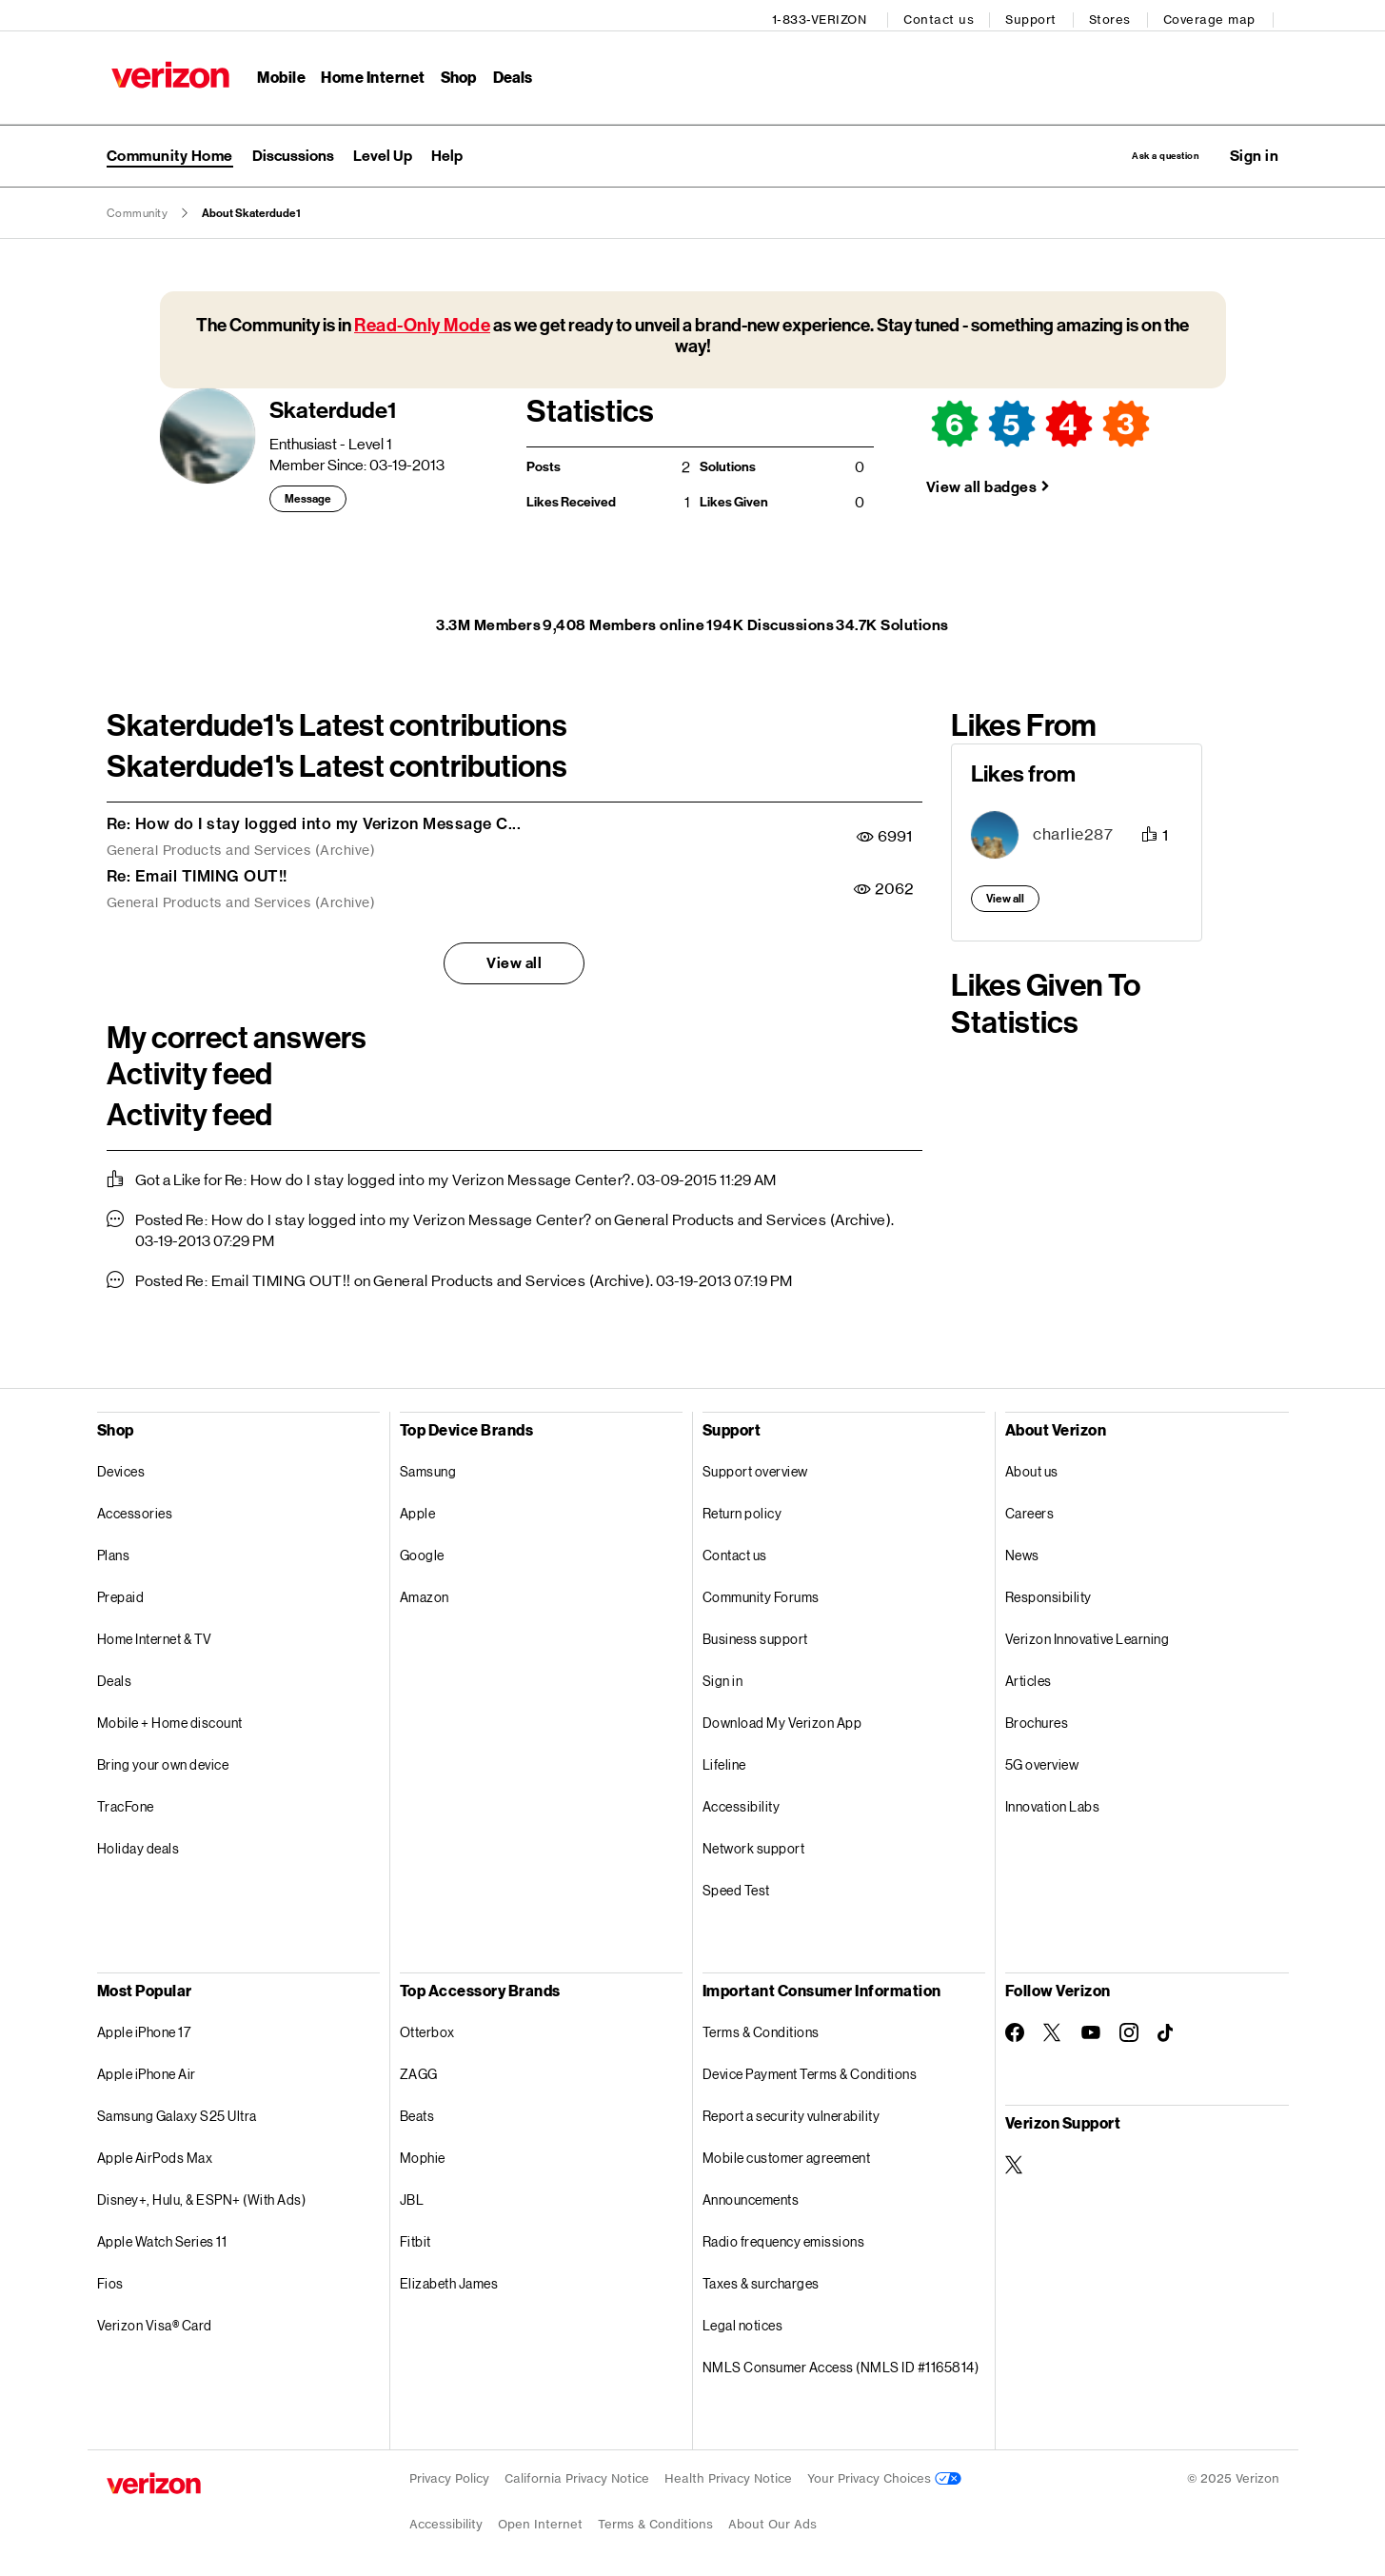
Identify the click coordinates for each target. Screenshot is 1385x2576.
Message (308, 496)
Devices (121, 1467)
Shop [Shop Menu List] (452, 72)
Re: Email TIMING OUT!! (197, 872)
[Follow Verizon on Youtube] (1090, 2029)
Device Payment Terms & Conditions (810, 2070)
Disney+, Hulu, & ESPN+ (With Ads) (202, 2196)
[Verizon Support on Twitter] (1014, 2160)
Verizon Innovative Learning (1087, 1635)
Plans (113, 1551)
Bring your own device (163, 1761)
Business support (755, 1635)
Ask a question (1133, 149)
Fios (110, 2279)
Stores (1116, 15)
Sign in (722, 1677)
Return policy (742, 1509)
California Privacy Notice (577, 2474)
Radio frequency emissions (783, 2237)
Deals (114, 1677)
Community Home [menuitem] (170, 149)
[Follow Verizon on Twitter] (1052, 2028)
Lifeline (724, 1761)
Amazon (424, 1593)
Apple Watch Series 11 (162, 2237)
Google (422, 1551)
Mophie (422, 2154)
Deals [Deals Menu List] (506, 72)
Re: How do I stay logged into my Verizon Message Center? (428, 1176)
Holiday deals (138, 1844)
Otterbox (427, 2028)
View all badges (982, 483)
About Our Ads (772, 2520)
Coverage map (1215, 15)
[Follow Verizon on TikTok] (1167, 2029)
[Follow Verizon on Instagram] (1128, 2028)
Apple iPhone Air (146, 2070)
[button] (1254, 149)
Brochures (1037, 1719)
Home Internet (368, 72)
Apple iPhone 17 (144, 2028)
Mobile (276, 72)
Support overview (755, 1467)
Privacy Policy (449, 2474)
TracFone (125, 1802)
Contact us (944, 15)
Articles (1028, 1677)
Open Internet (540, 2520)
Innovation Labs (1052, 1802)
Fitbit (415, 2237)
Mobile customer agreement (786, 2154)
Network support (753, 1844)
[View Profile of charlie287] (1073, 832)
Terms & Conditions (761, 2028)
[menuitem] (293, 149)
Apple (418, 1509)
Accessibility (741, 1802)
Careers (1030, 1509)
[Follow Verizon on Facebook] (1014, 2028)
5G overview (1042, 1761)
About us (1032, 1467)
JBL (412, 2196)
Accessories (135, 1509)
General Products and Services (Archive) (241, 847)
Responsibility (1048, 1593)
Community (137, 209)
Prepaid (121, 1593)
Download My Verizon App (782, 1719)
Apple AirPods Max (155, 2154)
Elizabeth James (449, 2279)
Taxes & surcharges (761, 2279)
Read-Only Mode (422, 321)
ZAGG (419, 2070)
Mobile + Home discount (170, 1719)
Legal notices (742, 2321)
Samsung (428, 1467)
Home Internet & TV (154, 1635)
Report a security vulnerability (791, 2112)
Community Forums (761, 1593)
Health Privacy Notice (728, 2474)
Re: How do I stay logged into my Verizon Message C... (314, 819)
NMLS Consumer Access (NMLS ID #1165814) (840, 2363)
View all (514, 959)
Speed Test (736, 1886)
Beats (417, 2112)
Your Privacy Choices (884, 2474)
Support (1036, 15)
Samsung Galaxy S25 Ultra (177, 2112)
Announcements (751, 2196)
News (1022, 1551)
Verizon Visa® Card (154, 2321)
